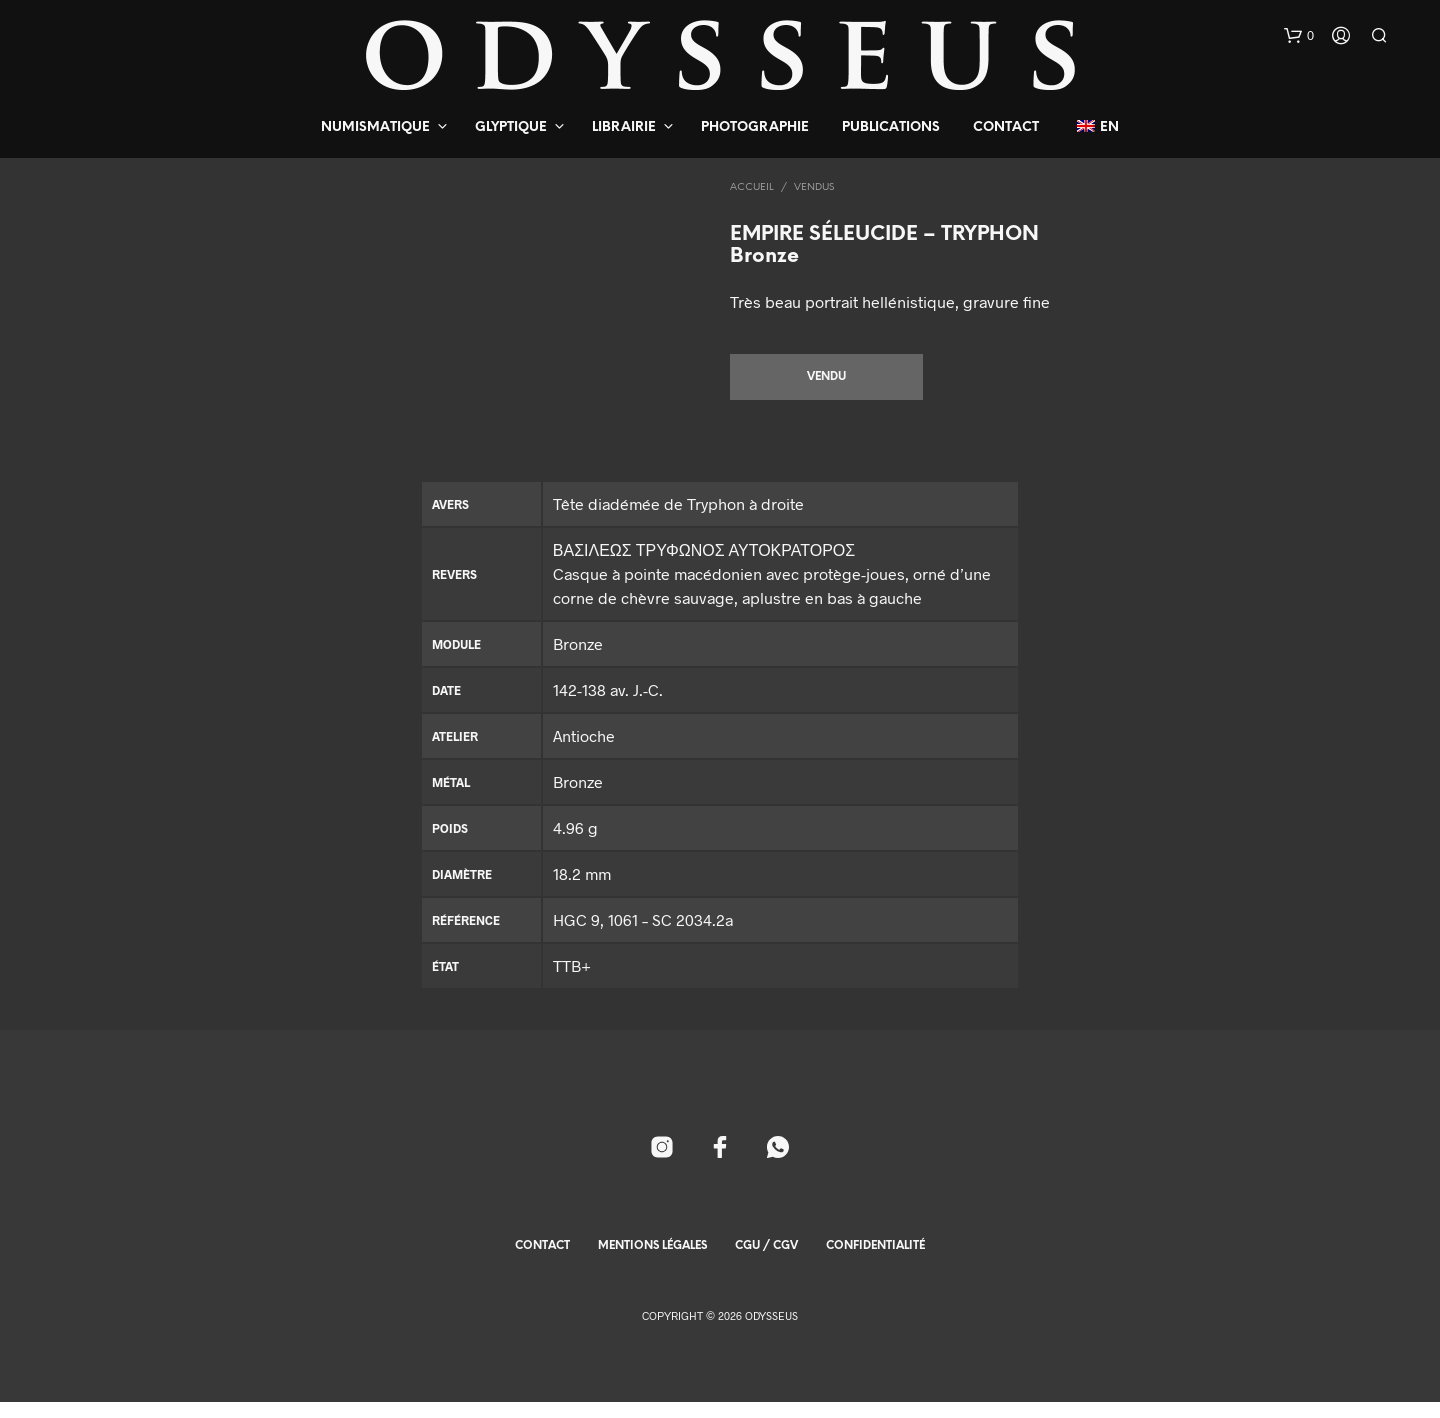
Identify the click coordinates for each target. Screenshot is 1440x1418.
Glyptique (511, 127)
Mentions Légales (652, 1262)
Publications (891, 127)
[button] (1299, 36)
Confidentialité (875, 1262)
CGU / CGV (766, 1262)
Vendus (814, 187)
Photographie (755, 127)
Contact (1006, 127)
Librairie (624, 127)
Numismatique (375, 127)
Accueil (752, 187)
